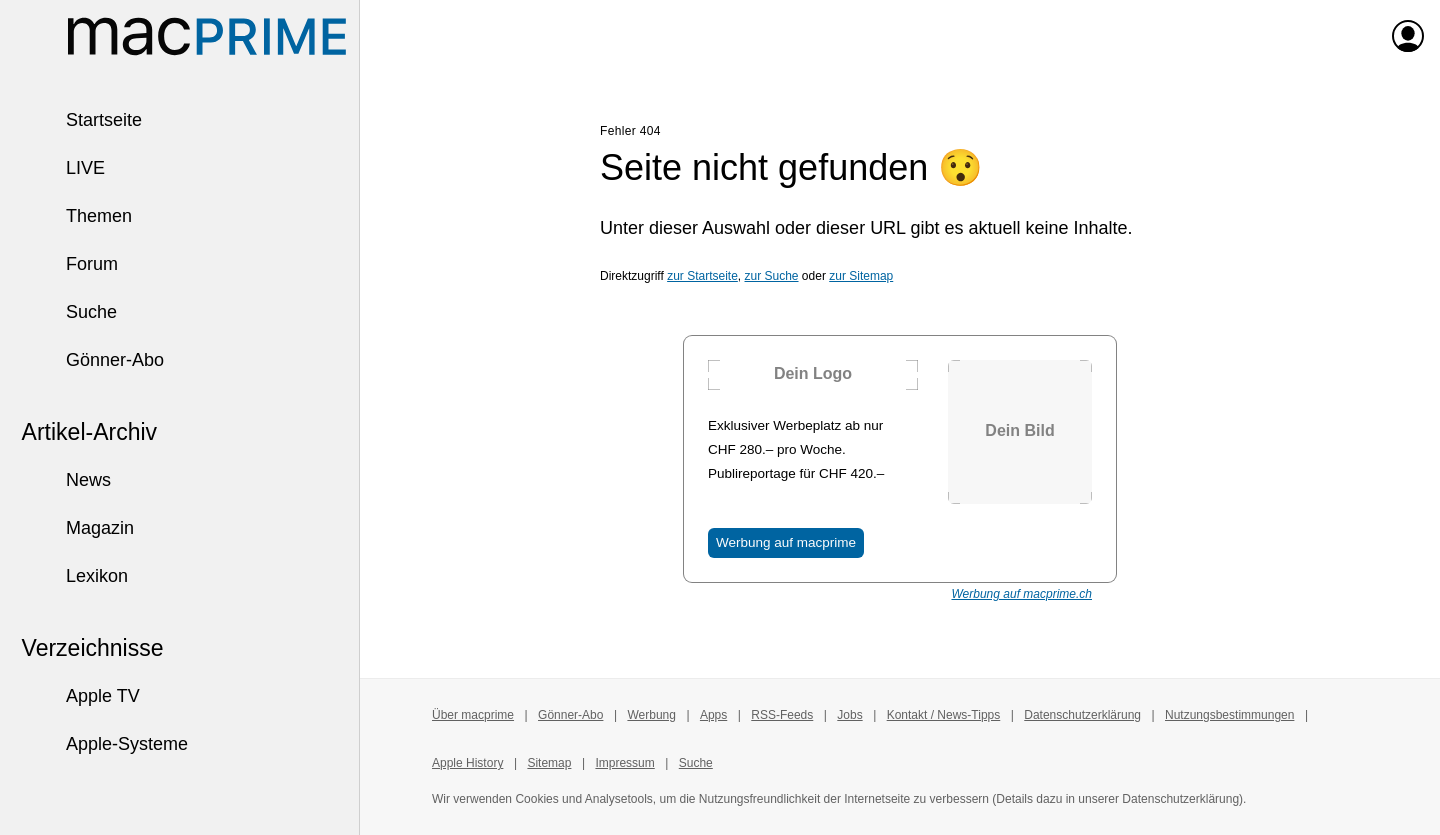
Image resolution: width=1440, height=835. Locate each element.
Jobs (849, 715)
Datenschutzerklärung (1082, 715)
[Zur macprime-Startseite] (207, 36)
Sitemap (549, 763)
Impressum (624, 763)
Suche (68, 312)
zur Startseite (702, 276)
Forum (69, 264)
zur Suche (772, 276)
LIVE (62, 168)
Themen (76, 216)
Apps (713, 715)
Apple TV (80, 696)
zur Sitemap (861, 276)
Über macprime (473, 715)
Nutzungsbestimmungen (1229, 715)
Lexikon (74, 576)
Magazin (77, 528)
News (65, 480)
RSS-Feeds (782, 715)
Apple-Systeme (104, 744)
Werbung (651, 715)
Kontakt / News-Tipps (944, 715)
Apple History (467, 763)
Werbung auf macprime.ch (1021, 594)
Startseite (81, 120)
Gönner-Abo (92, 360)
